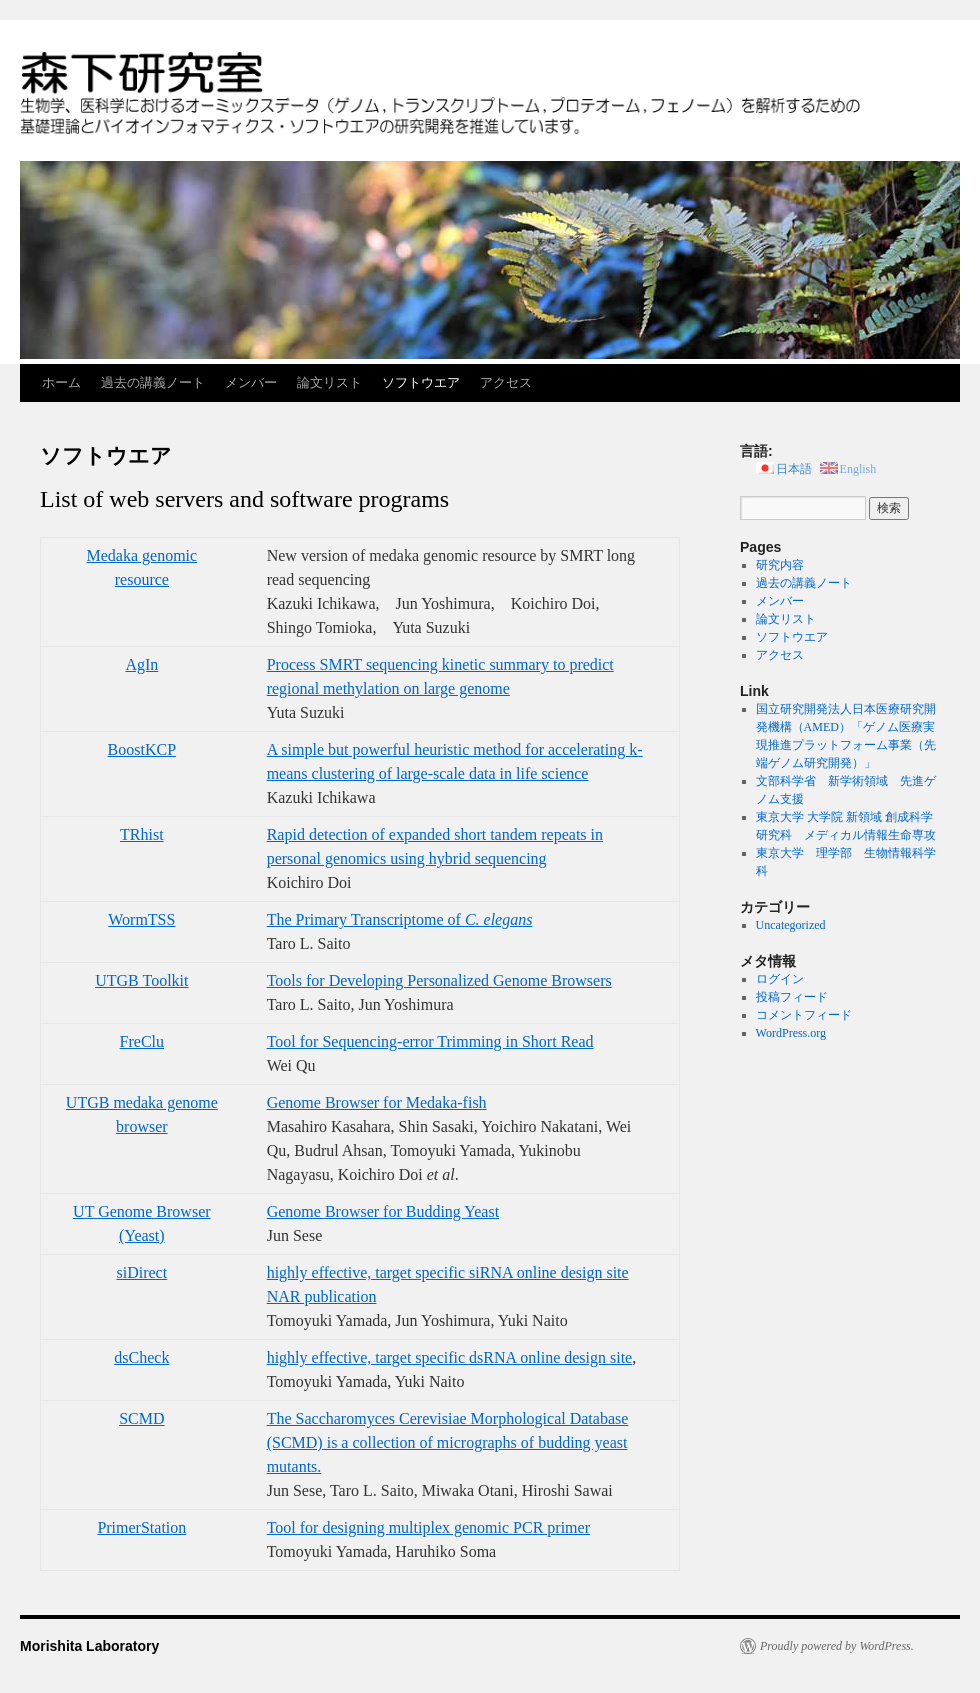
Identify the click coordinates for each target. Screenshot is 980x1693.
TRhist (142, 834)
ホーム (61, 382)
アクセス (506, 382)
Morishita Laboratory (89, 1646)
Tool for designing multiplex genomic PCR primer (428, 1527)
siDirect (142, 1272)
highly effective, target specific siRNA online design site (448, 1272)
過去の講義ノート (153, 382)
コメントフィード (804, 1015)
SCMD (141, 1418)
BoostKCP (142, 749)
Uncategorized (791, 925)
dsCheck (141, 1357)
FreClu (142, 1041)
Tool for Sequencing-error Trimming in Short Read (430, 1041)
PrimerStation (141, 1527)
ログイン (780, 979)
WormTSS (141, 919)
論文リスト (329, 382)
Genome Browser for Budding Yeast (383, 1211)
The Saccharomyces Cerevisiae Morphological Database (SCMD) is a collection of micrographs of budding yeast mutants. (448, 1442)
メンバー (251, 382)
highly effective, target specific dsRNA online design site (450, 1357)
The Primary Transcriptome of (400, 919)
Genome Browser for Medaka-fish (377, 1102)
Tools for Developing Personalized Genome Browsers (439, 980)
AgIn (141, 664)
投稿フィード (792, 997)
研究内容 (780, 565)
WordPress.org (791, 1033)
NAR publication (322, 1296)
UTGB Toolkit (141, 980)
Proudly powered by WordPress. (837, 1646)
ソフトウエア (421, 382)
